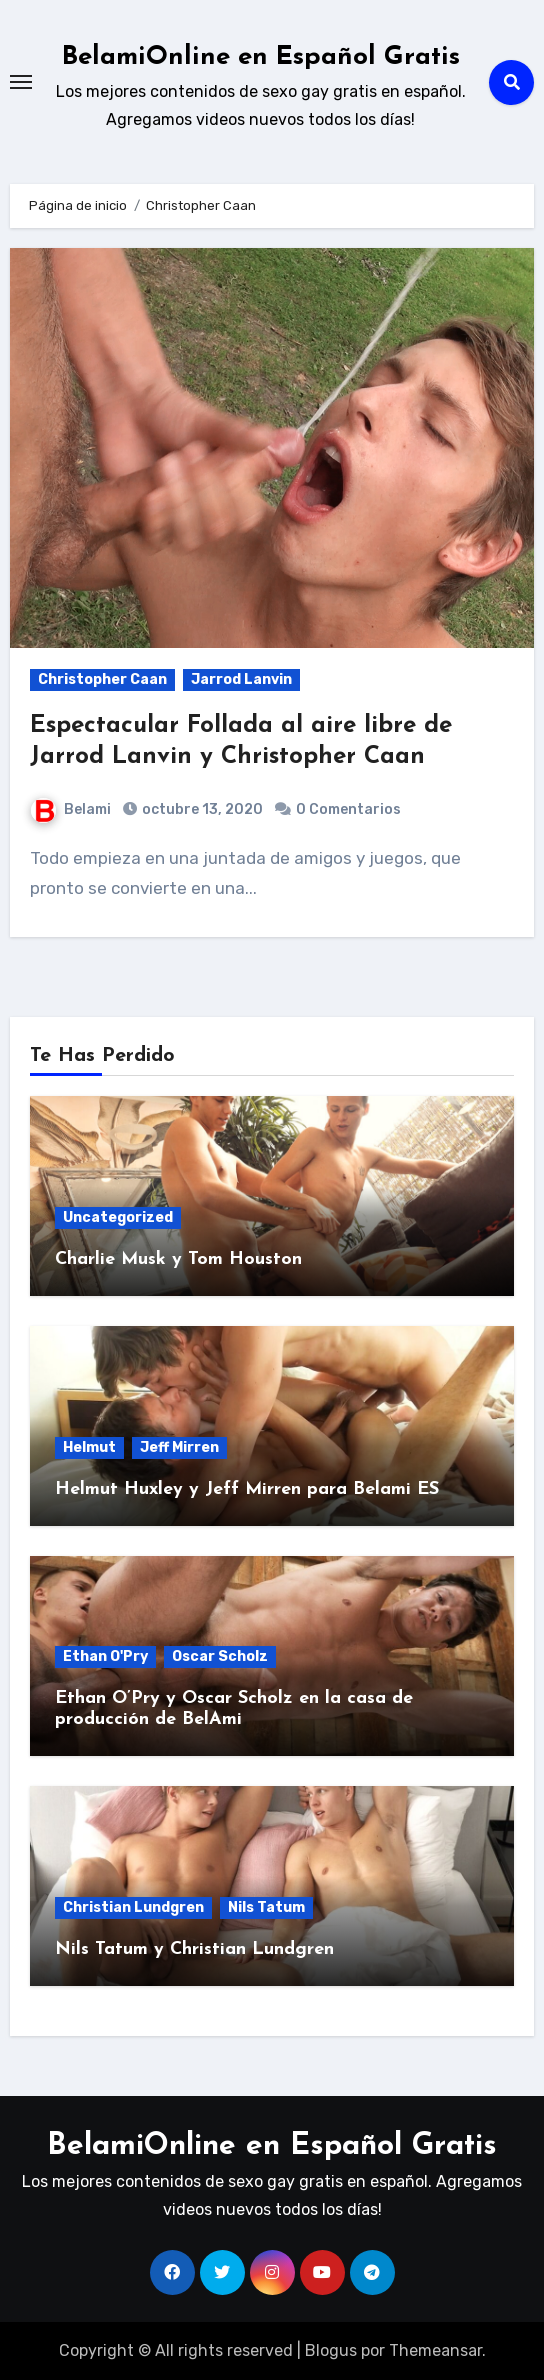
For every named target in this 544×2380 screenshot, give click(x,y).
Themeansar (435, 2350)
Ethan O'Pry (105, 1656)
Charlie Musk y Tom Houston (178, 1259)
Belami (71, 809)
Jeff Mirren (179, 1447)
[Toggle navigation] (21, 82)
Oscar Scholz (220, 1656)
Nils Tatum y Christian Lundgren (194, 1949)
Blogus (331, 2350)
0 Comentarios (348, 809)
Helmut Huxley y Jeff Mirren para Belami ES (247, 1489)
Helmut (89, 1447)
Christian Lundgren (133, 1907)
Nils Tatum (266, 1907)
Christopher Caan (102, 679)
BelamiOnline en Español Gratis (261, 57)
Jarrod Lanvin (241, 679)
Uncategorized (118, 1217)
